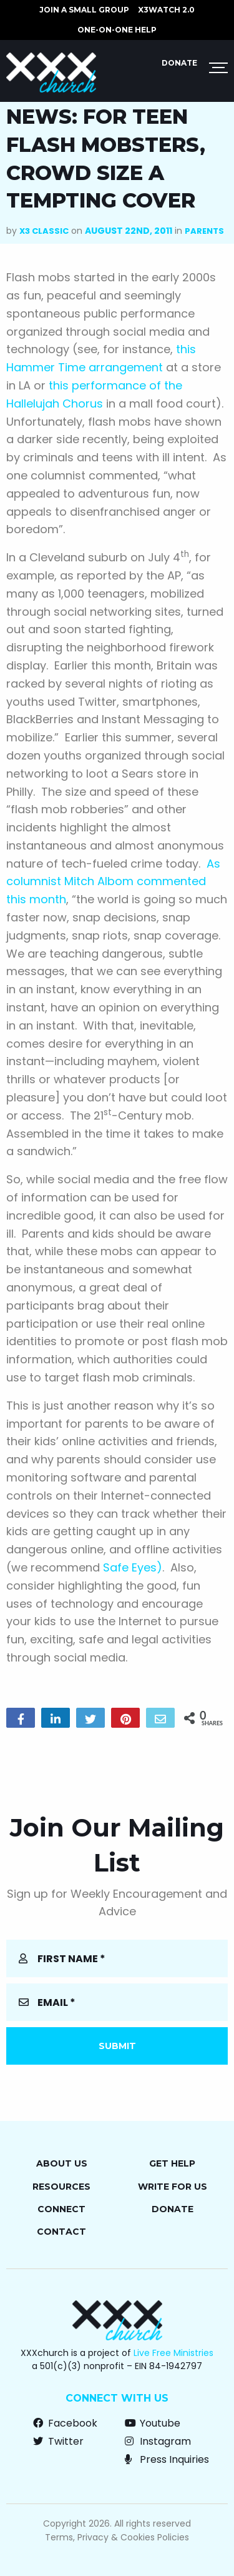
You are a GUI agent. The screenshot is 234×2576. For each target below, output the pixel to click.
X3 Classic (44, 231)
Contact (61, 2231)
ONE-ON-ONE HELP (117, 29)
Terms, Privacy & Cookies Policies (117, 2537)
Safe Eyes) (132, 1567)
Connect (61, 2209)
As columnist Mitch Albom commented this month (113, 882)
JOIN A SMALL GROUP (84, 9)
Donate (179, 63)
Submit (117, 2046)
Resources (61, 2186)
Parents (204, 231)
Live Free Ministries (173, 2353)
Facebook (65, 2423)
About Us (61, 2163)
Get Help (172, 2163)
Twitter (58, 2441)
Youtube (152, 2423)
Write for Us (172, 2186)
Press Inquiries (167, 2459)
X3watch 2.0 (166, 9)
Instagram (158, 2441)
